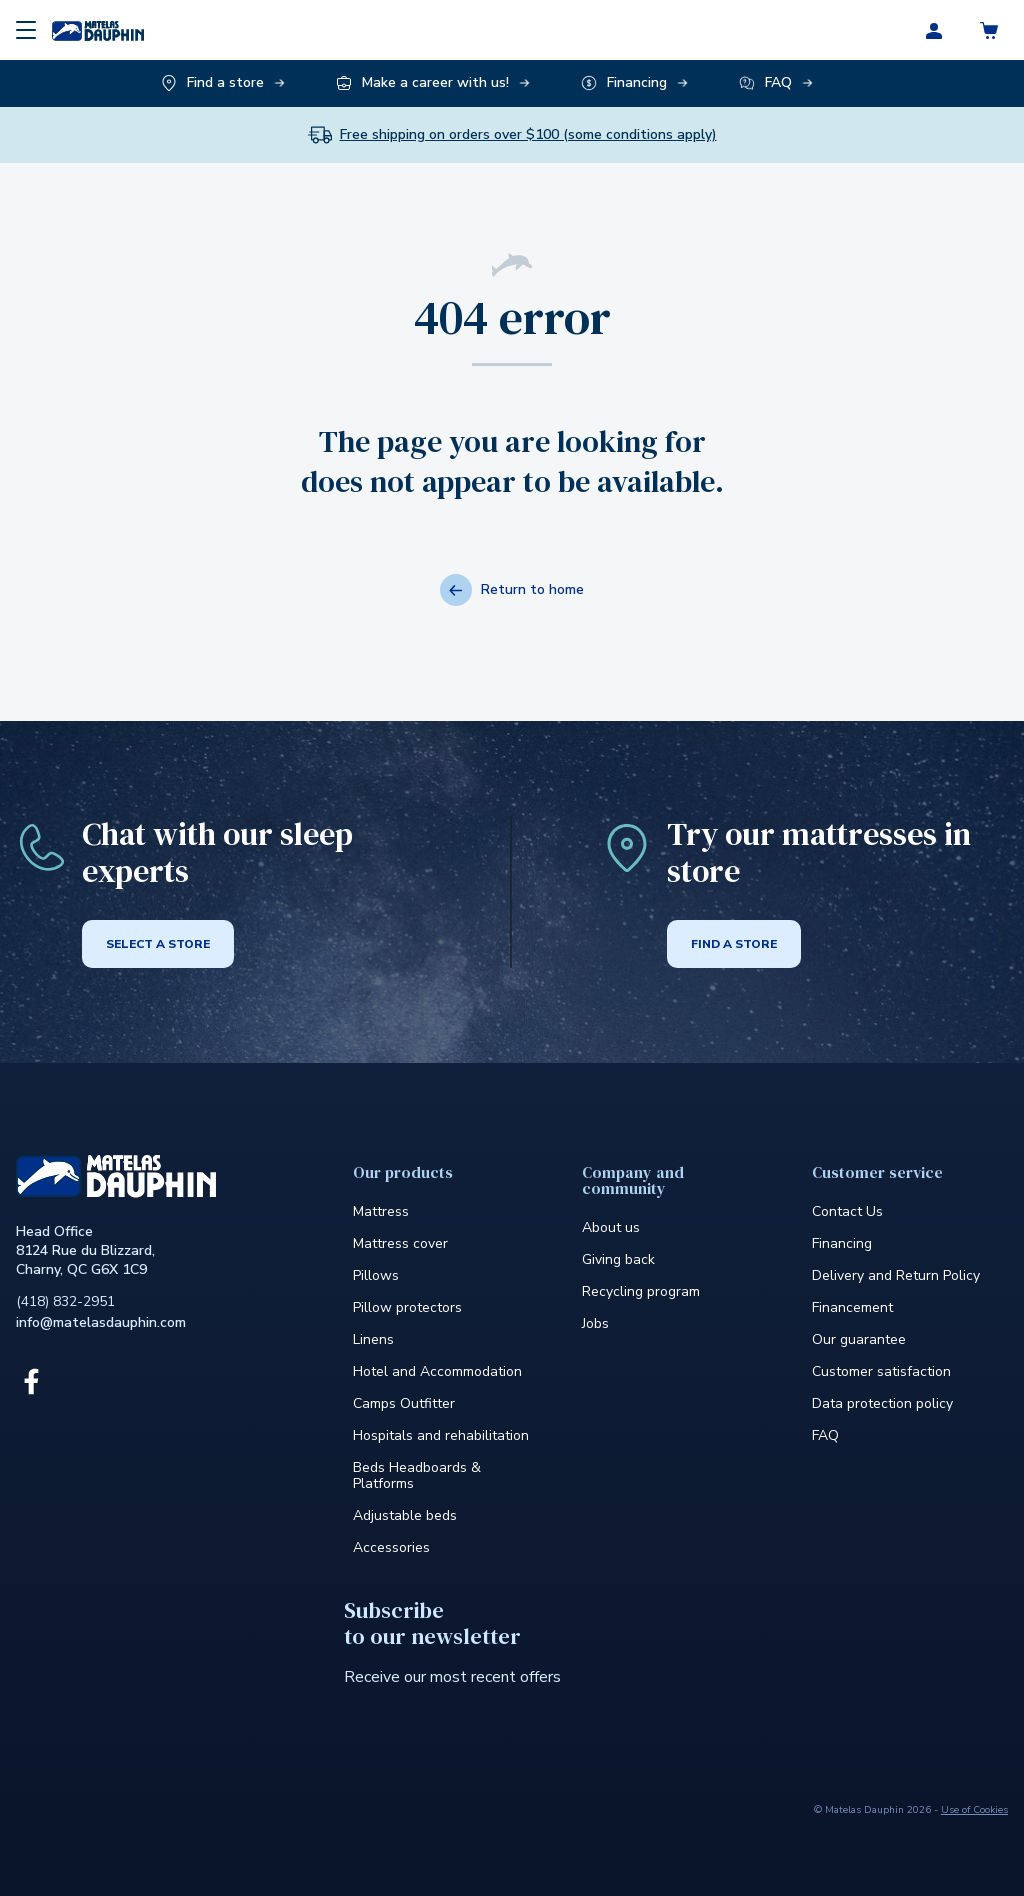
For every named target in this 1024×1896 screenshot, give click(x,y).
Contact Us (847, 1211)
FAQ (825, 1435)
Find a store (734, 944)
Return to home (512, 590)
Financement (852, 1307)
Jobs (595, 1323)
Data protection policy (882, 1403)
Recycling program (641, 1291)
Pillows (376, 1275)
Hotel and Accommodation (437, 1371)
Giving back (618, 1259)
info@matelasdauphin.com (101, 1322)
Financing (842, 1243)
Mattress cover (400, 1243)
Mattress (381, 1211)
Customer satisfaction (881, 1371)
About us (611, 1227)
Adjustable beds (405, 1515)
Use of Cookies (974, 1810)
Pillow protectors (407, 1307)
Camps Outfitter (404, 1403)
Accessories (391, 1547)
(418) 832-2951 (65, 1301)
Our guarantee (859, 1339)
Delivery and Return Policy (896, 1275)
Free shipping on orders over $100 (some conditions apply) (528, 135)
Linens (373, 1339)
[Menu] (26, 30)
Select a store (158, 944)
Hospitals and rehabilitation (441, 1435)
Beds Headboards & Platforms (417, 1475)
